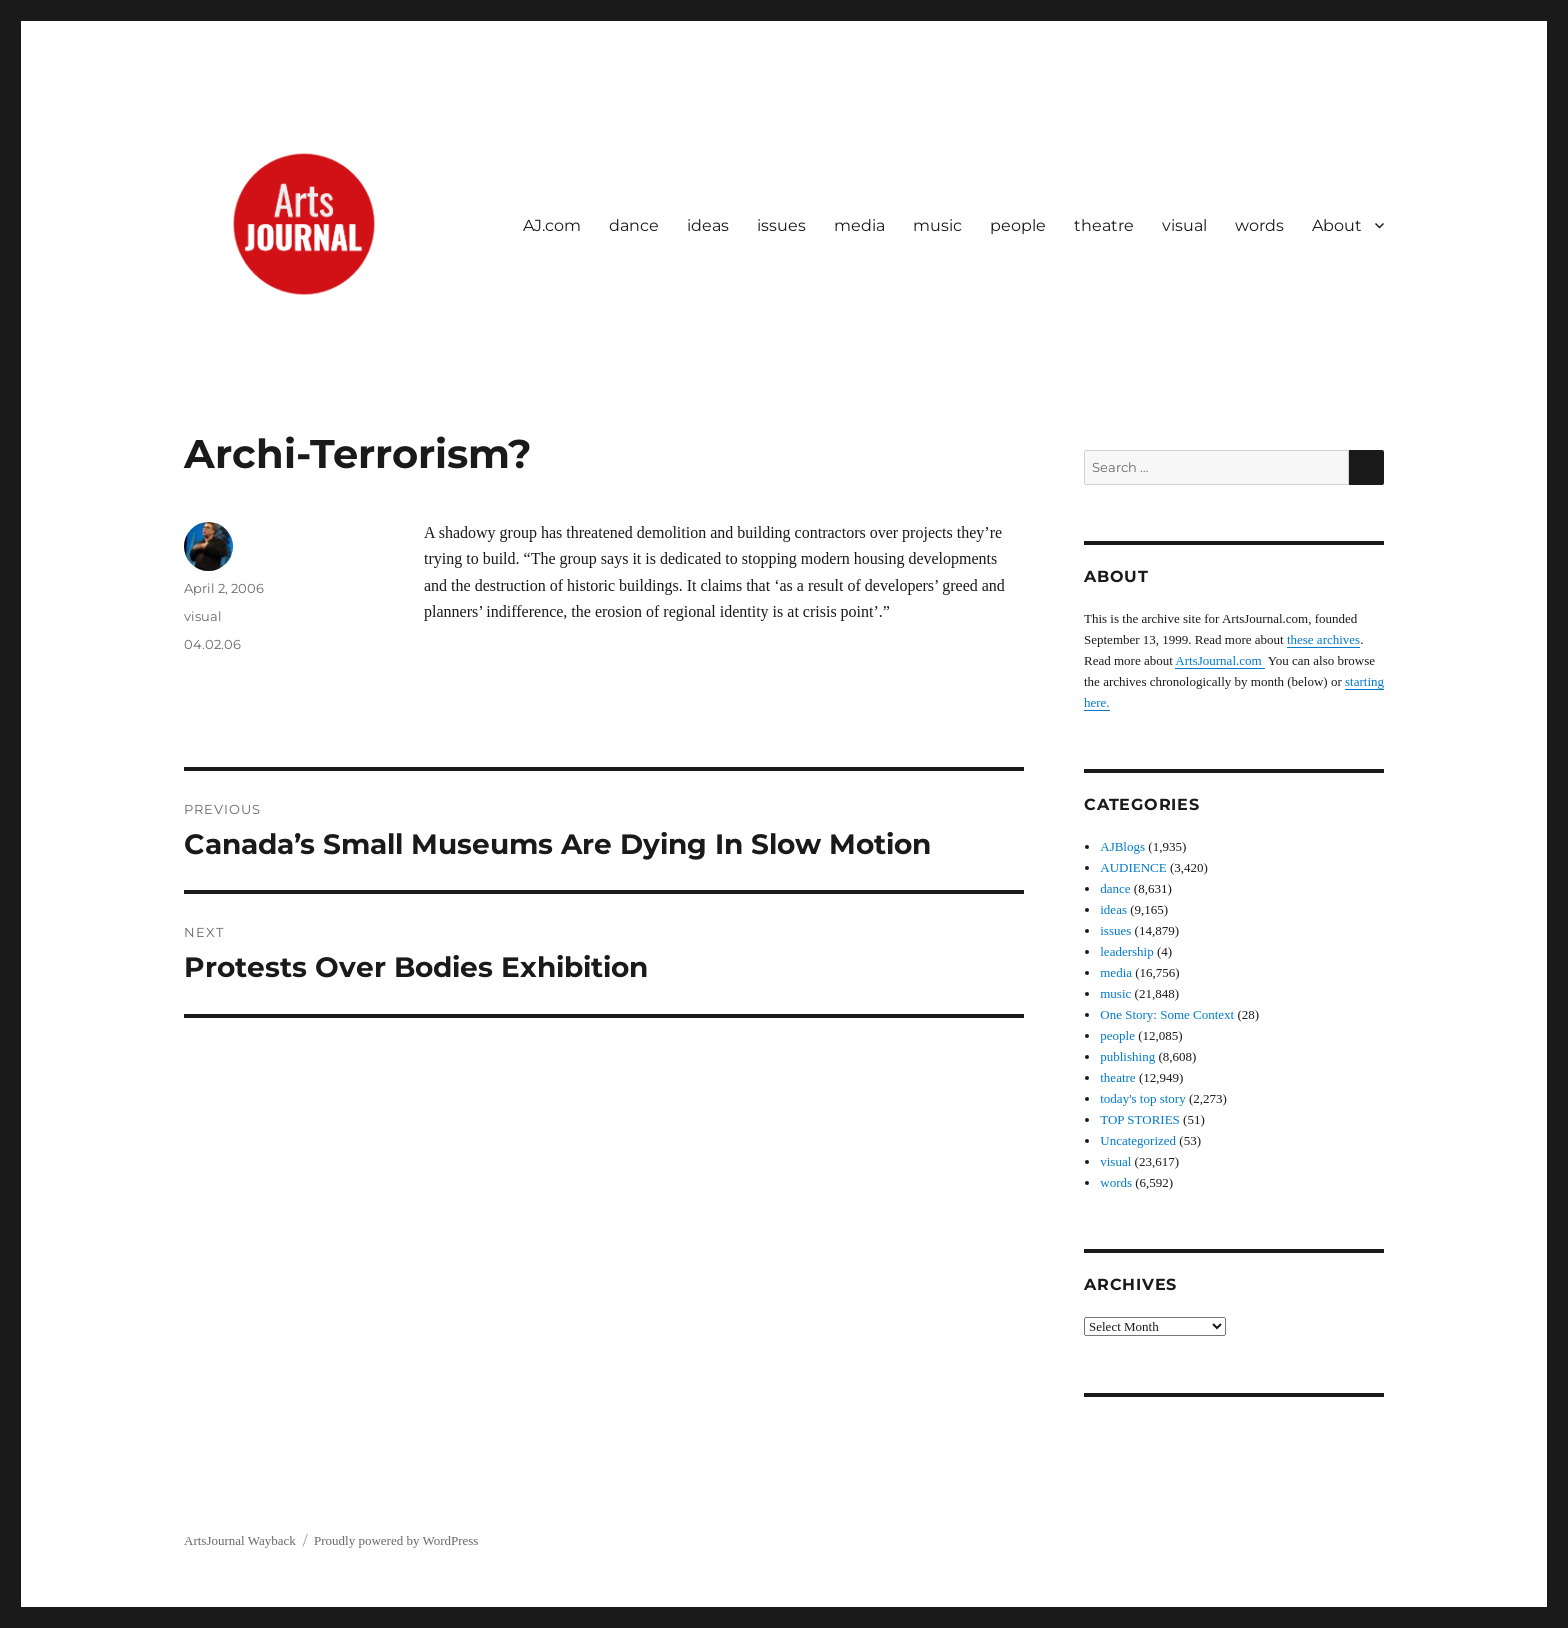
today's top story (1142, 1098)
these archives (1323, 639)
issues (781, 225)
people (1018, 225)
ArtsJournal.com (1220, 660)
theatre (1104, 225)
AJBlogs (1122, 846)
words (1259, 225)
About (1337, 225)
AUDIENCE (1133, 867)
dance (634, 225)
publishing (1127, 1056)
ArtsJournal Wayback (240, 1540)
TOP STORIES (1140, 1119)
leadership (1126, 951)
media (859, 225)
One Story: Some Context (1167, 1014)
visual (1184, 225)
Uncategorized (1138, 1140)
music (937, 225)
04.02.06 (212, 644)
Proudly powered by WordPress (396, 1540)
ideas (708, 225)
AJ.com (552, 225)
